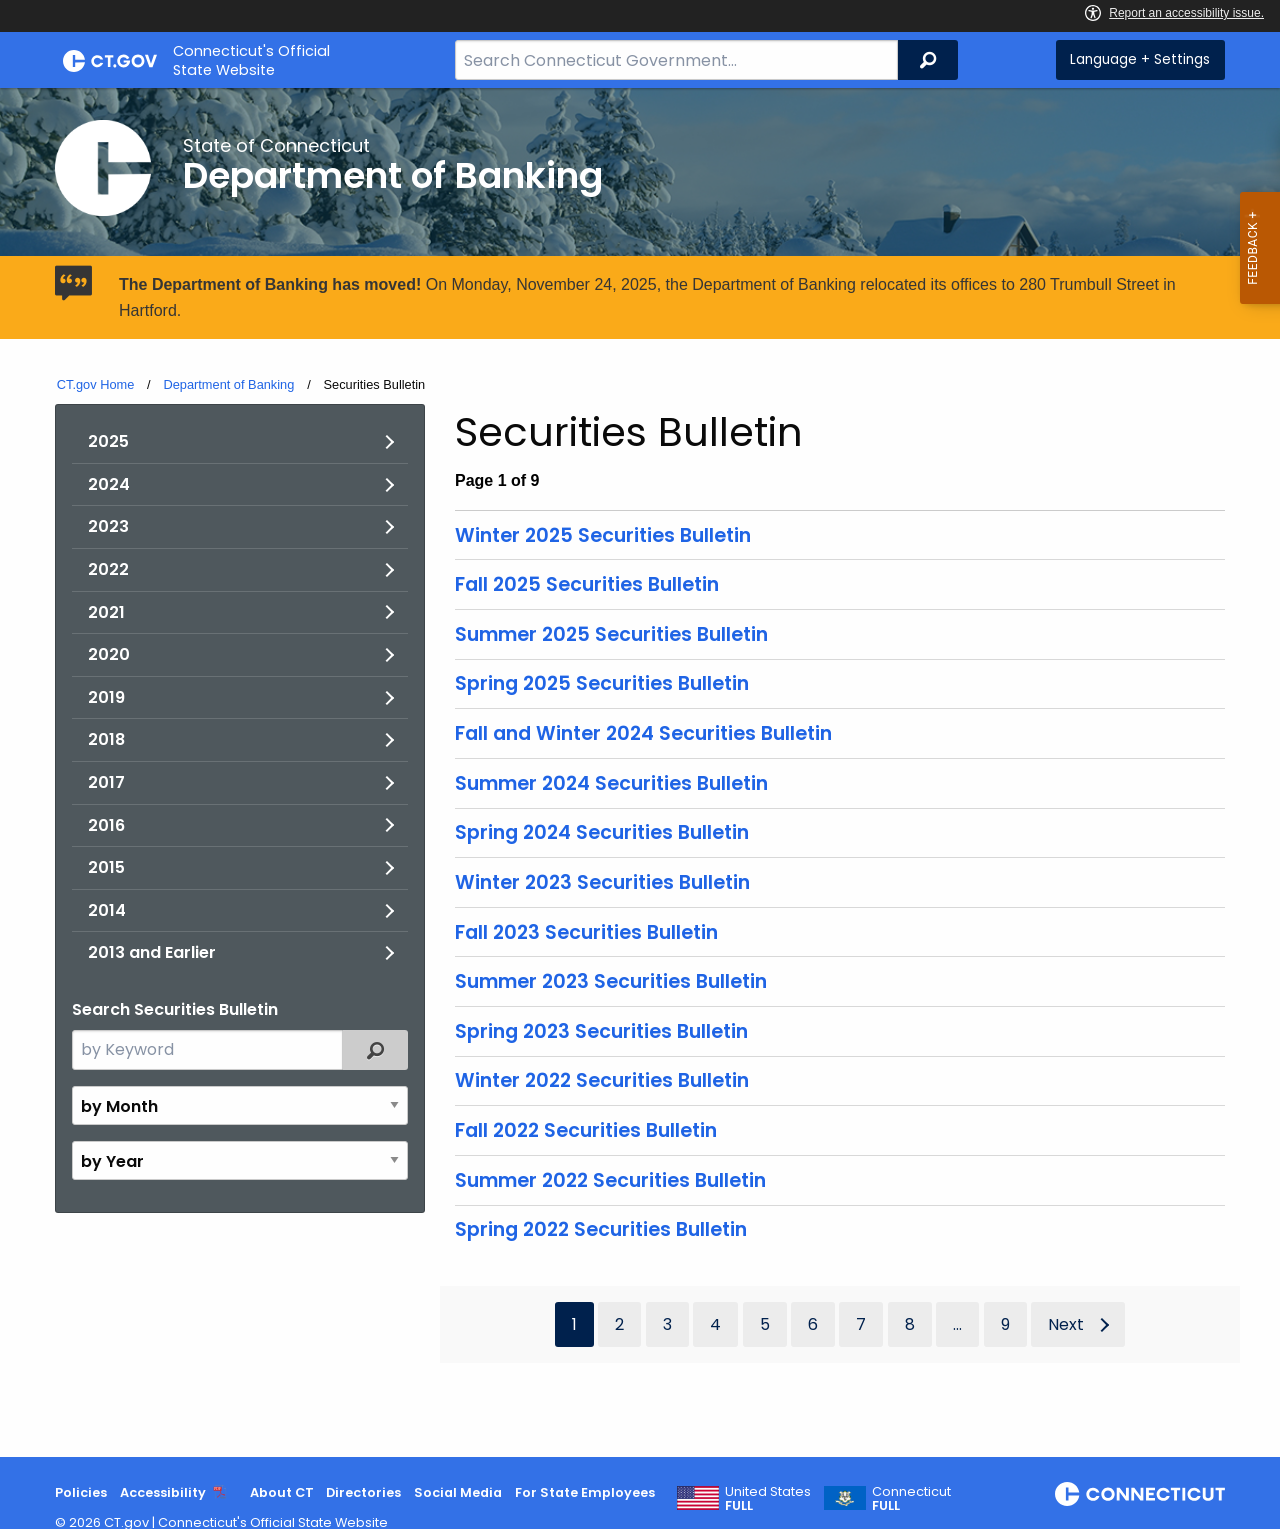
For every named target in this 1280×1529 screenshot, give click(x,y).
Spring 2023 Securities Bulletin (601, 1031)
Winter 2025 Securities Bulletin (603, 535)
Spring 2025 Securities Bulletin (602, 683)
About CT (282, 1492)
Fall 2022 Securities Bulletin (586, 1130)
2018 (106, 739)
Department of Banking (228, 384)
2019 (106, 697)
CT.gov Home (96, 384)
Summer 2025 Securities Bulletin (611, 634)
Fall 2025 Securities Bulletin (587, 584)
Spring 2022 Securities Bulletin (601, 1229)
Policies (81, 1492)
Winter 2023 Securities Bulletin (602, 882)
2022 (108, 569)
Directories (363, 1492)
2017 (106, 782)
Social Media (458, 1492)
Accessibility (163, 1492)
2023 (108, 526)
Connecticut (911, 1499)
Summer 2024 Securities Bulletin (611, 783)
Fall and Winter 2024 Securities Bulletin (643, 733)
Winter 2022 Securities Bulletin (602, 1080)
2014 (107, 910)
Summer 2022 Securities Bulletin (610, 1180)
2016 (106, 825)
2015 (106, 867)
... (957, 1324)
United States (768, 1499)
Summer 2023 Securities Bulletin (611, 981)
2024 (109, 484)
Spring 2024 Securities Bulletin (602, 832)
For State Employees (585, 1492)
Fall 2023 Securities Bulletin (586, 932)
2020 (109, 654)
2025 (108, 441)
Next (1066, 1324)
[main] (640, 772)
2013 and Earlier (152, 952)
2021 (106, 612)
